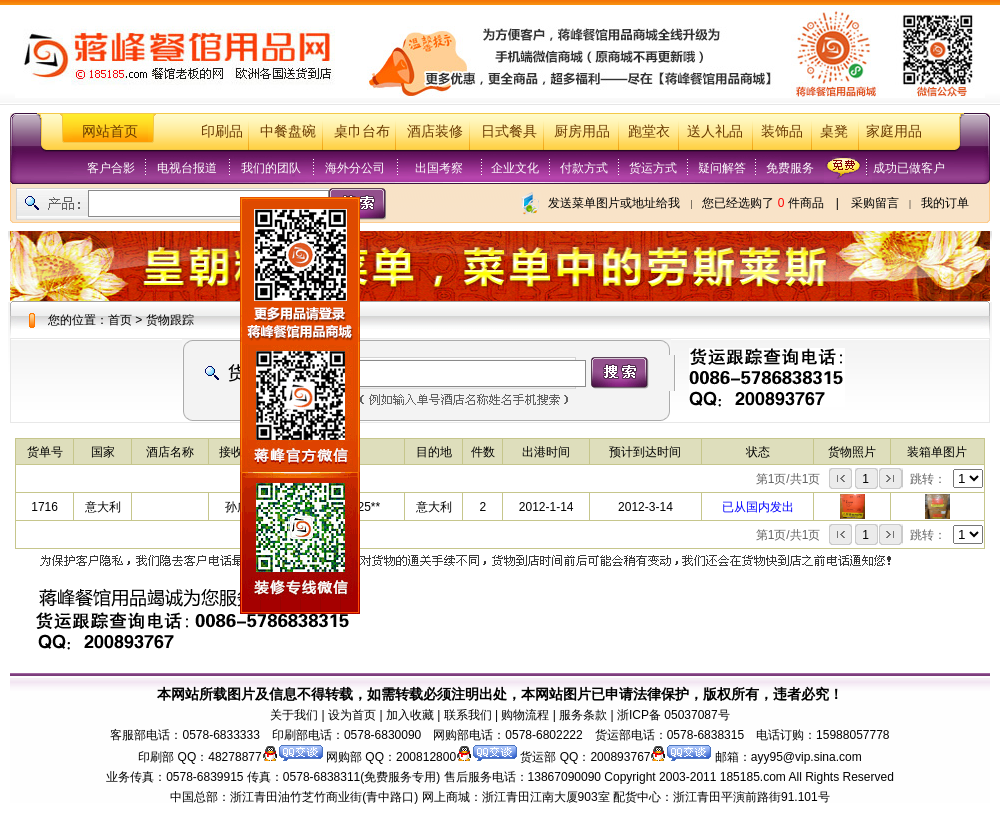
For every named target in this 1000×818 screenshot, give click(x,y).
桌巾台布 (362, 131)
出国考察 (439, 168)
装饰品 (782, 131)
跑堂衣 (649, 131)
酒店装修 (435, 131)
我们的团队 (271, 168)
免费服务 (790, 168)
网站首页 (110, 131)
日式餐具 (509, 131)
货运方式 (653, 168)
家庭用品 (894, 131)
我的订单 (945, 203)
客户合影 (111, 168)
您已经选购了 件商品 (762, 203)
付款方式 (584, 168)
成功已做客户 (909, 168)
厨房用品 (582, 131)
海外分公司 (355, 168)
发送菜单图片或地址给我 (614, 203)
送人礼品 (715, 131)
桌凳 (834, 131)
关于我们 (294, 715)
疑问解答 (722, 168)
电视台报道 (187, 168)
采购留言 (875, 203)
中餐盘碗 (288, 131)
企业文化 (515, 168)
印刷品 (222, 131)
